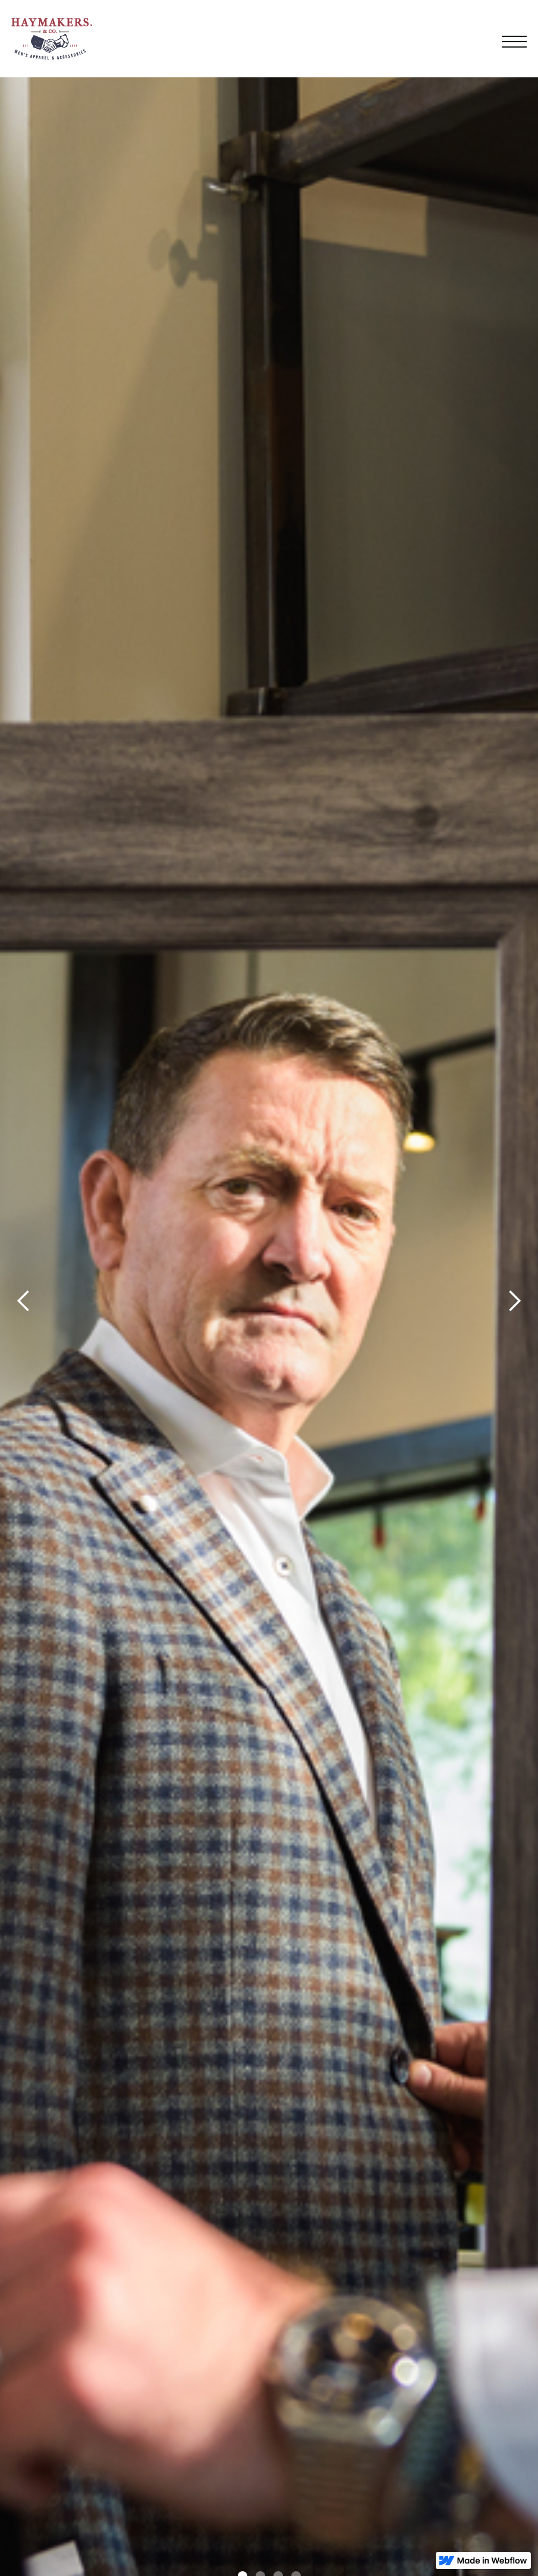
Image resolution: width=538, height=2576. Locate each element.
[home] (51, 38)
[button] (514, 39)
